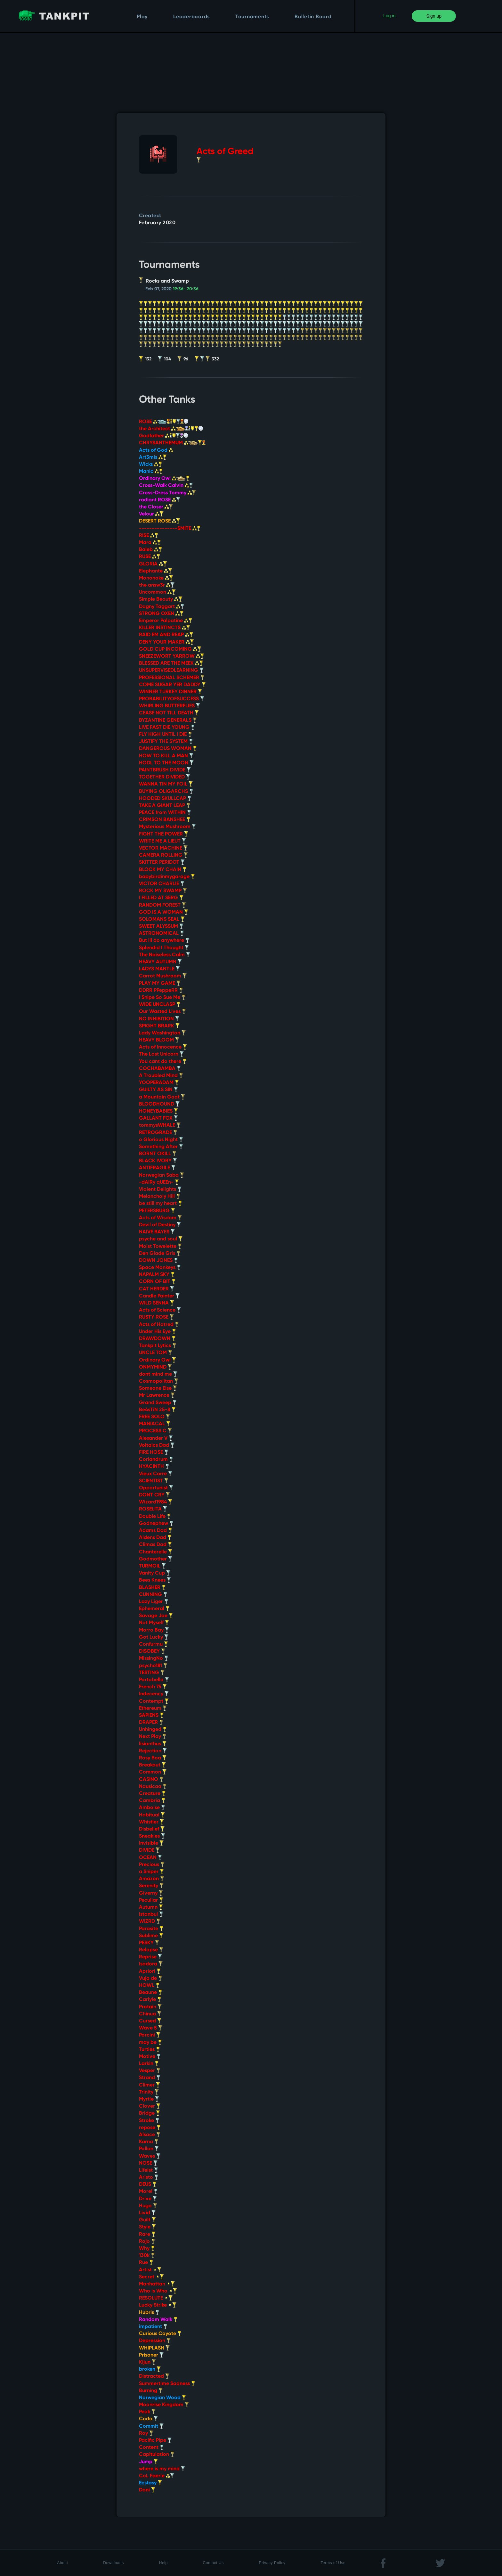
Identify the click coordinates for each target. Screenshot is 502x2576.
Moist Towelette (160, 1246)
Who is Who (158, 2291)
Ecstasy (150, 2483)
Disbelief (152, 1829)
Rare (147, 2234)
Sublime (151, 1935)
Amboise (152, 1807)
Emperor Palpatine (165, 620)
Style (147, 2227)
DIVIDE (149, 1850)
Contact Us (213, 2563)
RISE (148, 535)
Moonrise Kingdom (164, 2404)
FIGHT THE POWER (163, 834)
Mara (150, 542)
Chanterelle (155, 1552)
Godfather (163, 436)
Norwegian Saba (161, 1175)
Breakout (152, 1765)
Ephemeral (154, 1608)
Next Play (152, 1736)
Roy (146, 2433)
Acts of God (156, 450)
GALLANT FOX (158, 1118)
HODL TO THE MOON (166, 763)
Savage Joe (156, 1615)
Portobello (154, 1680)
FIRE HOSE (153, 1452)
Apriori (150, 1971)
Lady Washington (162, 1033)
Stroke (149, 2120)
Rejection (153, 1751)
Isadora (151, 1964)
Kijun (147, 2362)
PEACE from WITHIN (165, 812)
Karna (148, 2141)
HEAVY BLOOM (159, 1040)
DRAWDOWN (157, 1338)
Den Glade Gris (160, 1253)
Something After (161, 1146)
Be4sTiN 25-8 (157, 1409)
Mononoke (156, 578)
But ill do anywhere (164, 940)
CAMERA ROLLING (163, 855)
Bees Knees (155, 1580)
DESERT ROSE (159, 521)
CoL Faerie (156, 2476)
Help (163, 2563)
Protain (150, 2007)
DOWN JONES (158, 1260)
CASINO (151, 1779)
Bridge (149, 2113)
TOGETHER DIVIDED (164, 777)
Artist (150, 2270)
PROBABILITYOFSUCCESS (171, 699)
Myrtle (149, 2099)
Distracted (154, 2376)
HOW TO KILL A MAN (166, 756)
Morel (148, 2191)
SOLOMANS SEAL (162, 919)
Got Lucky (153, 1637)
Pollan (149, 2149)
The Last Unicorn (161, 1054)
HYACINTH (154, 1466)
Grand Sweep (158, 1402)
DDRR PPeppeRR (161, 990)
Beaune (150, 1992)
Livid (147, 2213)
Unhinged (153, 1729)
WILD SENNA (156, 1303)
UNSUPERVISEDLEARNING (171, 670)
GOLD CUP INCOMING (170, 649)
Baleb (150, 549)
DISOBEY (152, 1651)
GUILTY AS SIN (158, 1089)
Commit (151, 2426)
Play (142, 17)
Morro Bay (154, 1630)
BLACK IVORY (158, 1161)
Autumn (151, 1907)
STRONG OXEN (161, 613)
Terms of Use (332, 2563)
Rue (146, 2262)
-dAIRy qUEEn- (159, 1182)
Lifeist (148, 2170)
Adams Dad (155, 1530)
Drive (148, 2199)
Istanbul (151, 1914)
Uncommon (157, 592)
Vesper (149, 2070)
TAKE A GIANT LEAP (164, 805)
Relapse (151, 1950)
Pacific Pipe (155, 2440)
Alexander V (156, 1438)
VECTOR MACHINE (163, 848)
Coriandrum (156, 1459)
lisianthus (152, 1744)
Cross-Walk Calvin (166, 485)
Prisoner (151, 2355)
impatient (153, 2326)
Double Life (155, 1516)
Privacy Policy (272, 2563)
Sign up (433, 16)
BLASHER (152, 1587)
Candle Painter (159, 1296)
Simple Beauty (160, 599)
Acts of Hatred (159, 1324)
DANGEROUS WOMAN (168, 748)
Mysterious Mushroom (167, 826)
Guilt (147, 2220)
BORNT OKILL (157, 1153)
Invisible (151, 1843)
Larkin (149, 2063)
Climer (149, 2085)
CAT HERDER (156, 1289)
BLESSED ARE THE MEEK (171, 663)
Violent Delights (160, 1189)
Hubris (149, 2312)
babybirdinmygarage (167, 876)
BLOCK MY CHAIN (163, 869)
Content (151, 2447)
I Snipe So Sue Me (162, 997)
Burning (151, 2390)
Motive (150, 2056)
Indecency (154, 1694)
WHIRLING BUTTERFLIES (169, 706)
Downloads (113, 2563)
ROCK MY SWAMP (163, 890)
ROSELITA (153, 1509)
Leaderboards (191, 17)
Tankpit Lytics (157, 1345)
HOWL (149, 1985)
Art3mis (153, 457)
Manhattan (157, 2284)
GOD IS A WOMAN (163, 912)
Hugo (148, 2206)
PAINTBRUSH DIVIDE (165, 770)
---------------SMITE (170, 528)
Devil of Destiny (160, 1225)
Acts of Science (160, 1310)
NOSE (148, 2163)
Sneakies (152, 1836)
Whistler (151, 1822)
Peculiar (151, 1900)
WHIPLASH (154, 2348)
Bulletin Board (313, 17)
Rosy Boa (152, 1758)
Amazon (151, 1878)
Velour (151, 514)
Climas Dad (155, 1544)
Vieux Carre (155, 1474)
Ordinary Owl (164, 478)
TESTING (152, 1672)
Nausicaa (153, 1786)
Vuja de (150, 1978)
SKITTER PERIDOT (162, 862)
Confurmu (153, 1644)
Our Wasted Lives (162, 1011)
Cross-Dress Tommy (167, 493)
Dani (147, 2490)
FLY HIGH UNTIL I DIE (165, 734)
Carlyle (150, 1999)
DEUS (148, 2184)
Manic (151, 471)
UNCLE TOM (155, 1352)
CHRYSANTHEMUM (172, 443)
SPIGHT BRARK (159, 1026)
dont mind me (158, 1374)
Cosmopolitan (158, 1381)
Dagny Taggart (161, 606)
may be (150, 2042)
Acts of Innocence (163, 1047)
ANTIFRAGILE (157, 1168)
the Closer (156, 507)
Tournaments (252, 17)
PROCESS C (155, 1431)
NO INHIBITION (159, 1019)
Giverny (151, 1893)
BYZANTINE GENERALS (168, 720)
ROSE (163, 421)
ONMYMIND (155, 1367)
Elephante (155, 571)
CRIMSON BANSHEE (164, 819)
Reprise (150, 1957)
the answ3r (156, 585)
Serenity (151, 1886)
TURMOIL (152, 1566)
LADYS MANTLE (159, 969)
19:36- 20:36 (185, 289)
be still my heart (160, 1203)
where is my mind (162, 2469)
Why (147, 2248)
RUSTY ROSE (156, 1317)
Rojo (147, 2241)
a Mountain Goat (162, 1097)
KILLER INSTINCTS (164, 627)
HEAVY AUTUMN (160, 962)
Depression (155, 2340)
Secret (151, 2277)
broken (150, 2369)
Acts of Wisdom (160, 1218)
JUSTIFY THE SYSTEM (166, 741)
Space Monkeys (160, 1267)
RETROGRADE (158, 1132)
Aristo (148, 2177)
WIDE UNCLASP (160, 1004)
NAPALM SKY (157, 1274)
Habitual (152, 1815)
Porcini (149, 2035)
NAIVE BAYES (157, 1232)
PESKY (149, 1943)
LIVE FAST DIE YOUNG (167, 727)
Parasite (151, 1928)
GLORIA (153, 564)
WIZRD (149, 1921)
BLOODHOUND (159, 1104)
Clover (149, 2106)
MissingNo (153, 1658)
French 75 (153, 1687)
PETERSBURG (157, 1211)
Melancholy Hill (159, 1196)
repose (150, 2127)
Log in (389, 15)
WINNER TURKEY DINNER (170, 692)
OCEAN (150, 1857)
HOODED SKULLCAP (165, 798)
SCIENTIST (153, 1481)
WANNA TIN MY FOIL (166, 784)
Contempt (154, 1701)
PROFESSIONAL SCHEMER (172, 677)
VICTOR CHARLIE (161, 883)
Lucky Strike (157, 2305)
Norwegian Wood (162, 2397)
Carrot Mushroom (163, 976)
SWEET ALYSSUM (161, 926)
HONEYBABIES (158, 1111)
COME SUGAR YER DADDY (172, 684)
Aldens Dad (155, 1537)
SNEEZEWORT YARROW (171, 656)
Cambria (152, 1800)
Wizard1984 (155, 1502)
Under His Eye (157, 1331)
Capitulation (156, 2454)
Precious (152, 1864)
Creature (152, 1793)
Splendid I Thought (164, 948)
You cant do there (163, 1061)
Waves (149, 2156)
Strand (149, 2077)
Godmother (155, 1559)
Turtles (149, 2049)
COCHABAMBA (160, 1068)
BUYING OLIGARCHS (166, 791)
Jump (148, 2462)
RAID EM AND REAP (166, 635)
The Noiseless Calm (164, 955)
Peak (147, 2412)
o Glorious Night (161, 1139)
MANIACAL (154, 1424)
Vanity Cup (154, 1573)
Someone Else (158, 1388)
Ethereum (153, 1708)
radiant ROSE (159, 500)
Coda (148, 2419)
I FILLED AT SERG (161, 898)
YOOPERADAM (159, 1082)
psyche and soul (160, 1239)
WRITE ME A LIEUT (162, 841)
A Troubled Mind (161, 1075)
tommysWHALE (160, 1125)
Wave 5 (150, 2028)
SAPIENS (151, 1715)
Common (152, 1772)
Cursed (150, 2021)
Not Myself (154, 1622)
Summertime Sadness (167, 2383)
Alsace (149, 2134)
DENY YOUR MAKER (166, 642)
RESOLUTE (156, 2298)
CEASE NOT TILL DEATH (169, 713)
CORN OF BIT (157, 1281)
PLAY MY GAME (160, 983)
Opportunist (156, 1488)
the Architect (171, 429)
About (62, 2563)
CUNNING (153, 1594)
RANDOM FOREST (162, 905)
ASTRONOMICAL (161, 933)
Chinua (150, 2014)
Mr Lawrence (157, 1395)
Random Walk (158, 2319)
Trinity (149, 2092)
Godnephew (156, 1523)
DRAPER (151, 1722)
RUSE (149, 556)
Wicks (150, 464)
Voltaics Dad (156, 1445)
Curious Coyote (160, 2333)
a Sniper (151, 1871)
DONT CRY (154, 1495)
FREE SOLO (154, 1417)
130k (147, 2255)
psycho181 (153, 1665)
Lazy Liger (153, 1601)
